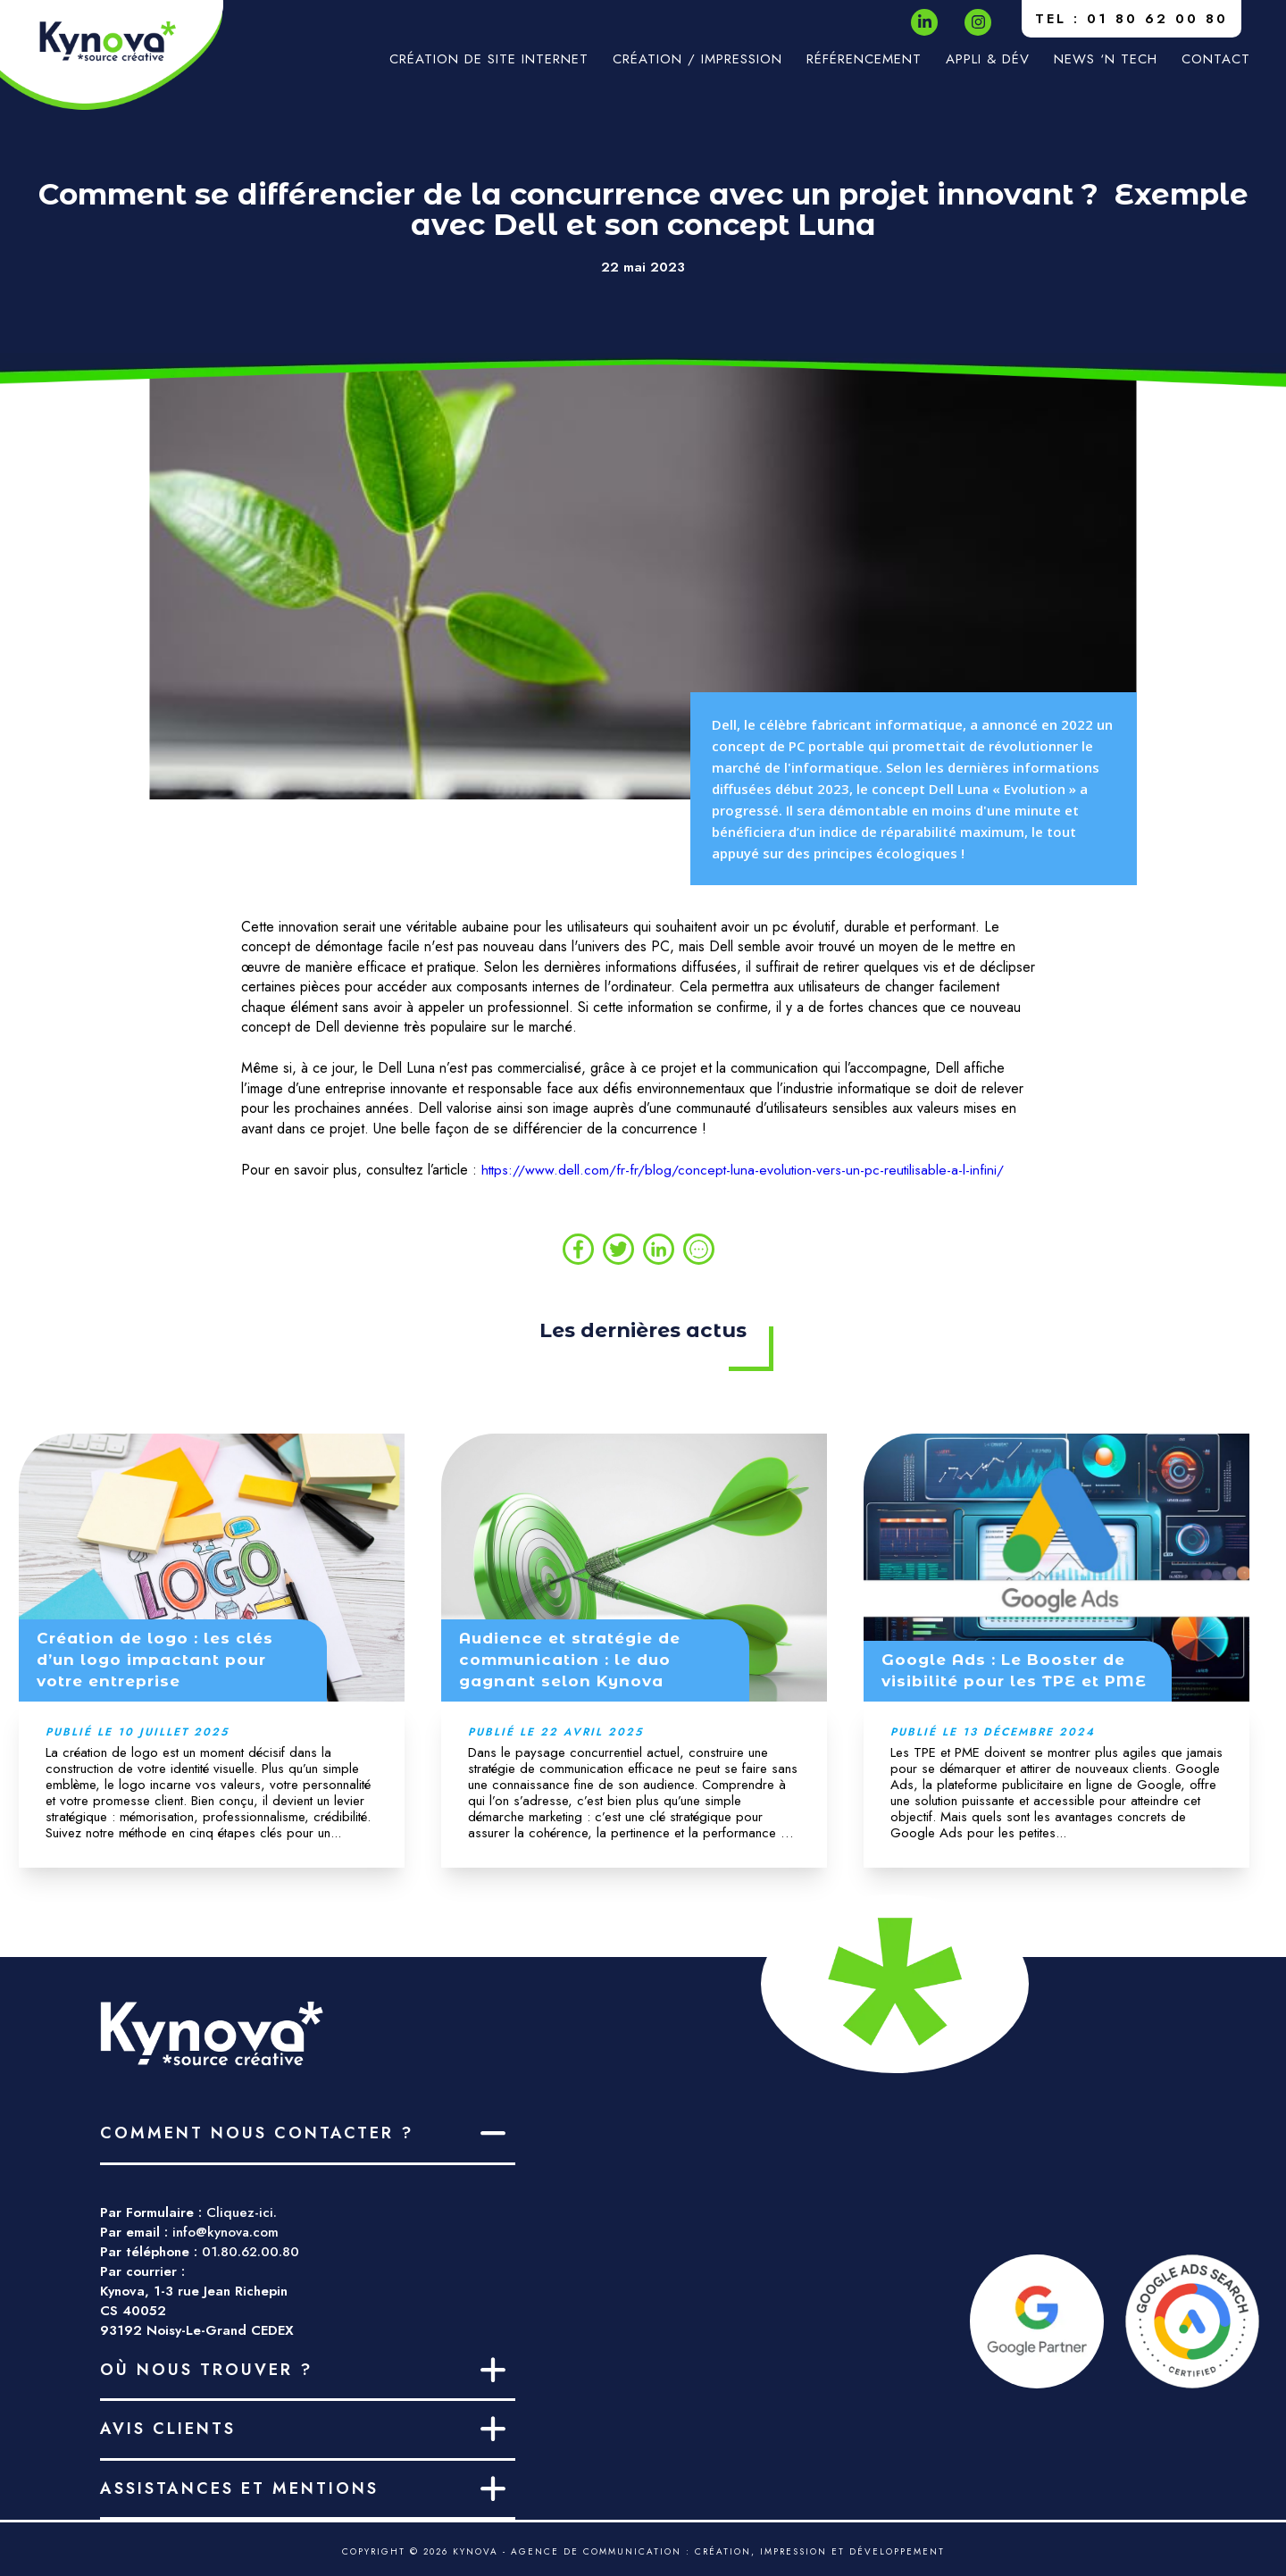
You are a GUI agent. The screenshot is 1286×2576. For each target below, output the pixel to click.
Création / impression (697, 59)
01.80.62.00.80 (250, 2252)
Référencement (864, 59)
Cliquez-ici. (241, 2212)
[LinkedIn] (924, 22)
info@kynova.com (225, 2232)
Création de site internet (489, 59)
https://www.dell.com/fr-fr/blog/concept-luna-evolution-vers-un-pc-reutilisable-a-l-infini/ (744, 1169)
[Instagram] (978, 22)
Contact (1216, 59)
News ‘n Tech (1105, 59)
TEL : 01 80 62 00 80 (1131, 19)
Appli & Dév (988, 59)
